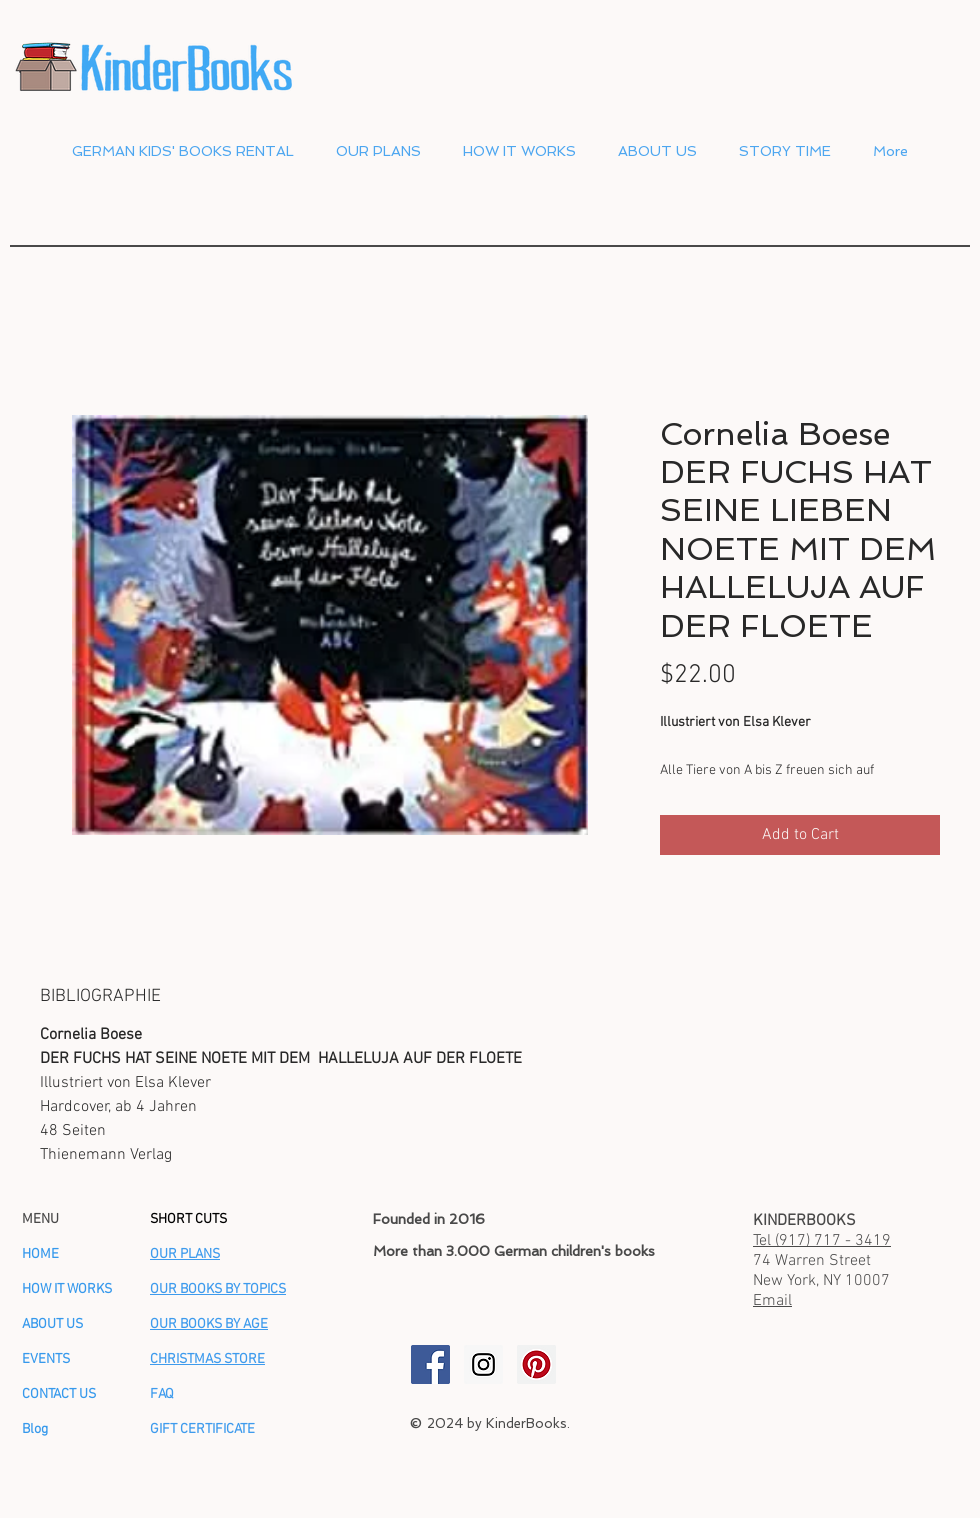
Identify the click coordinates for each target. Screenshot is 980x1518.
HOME (40, 1254)
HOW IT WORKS (67, 1289)
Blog (35, 1429)
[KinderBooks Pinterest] (536, 1364)
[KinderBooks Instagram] (483, 1364)
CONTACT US (59, 1394)
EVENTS (46, 1359)
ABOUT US (52, 1324)
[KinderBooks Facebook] (430, 1364)
